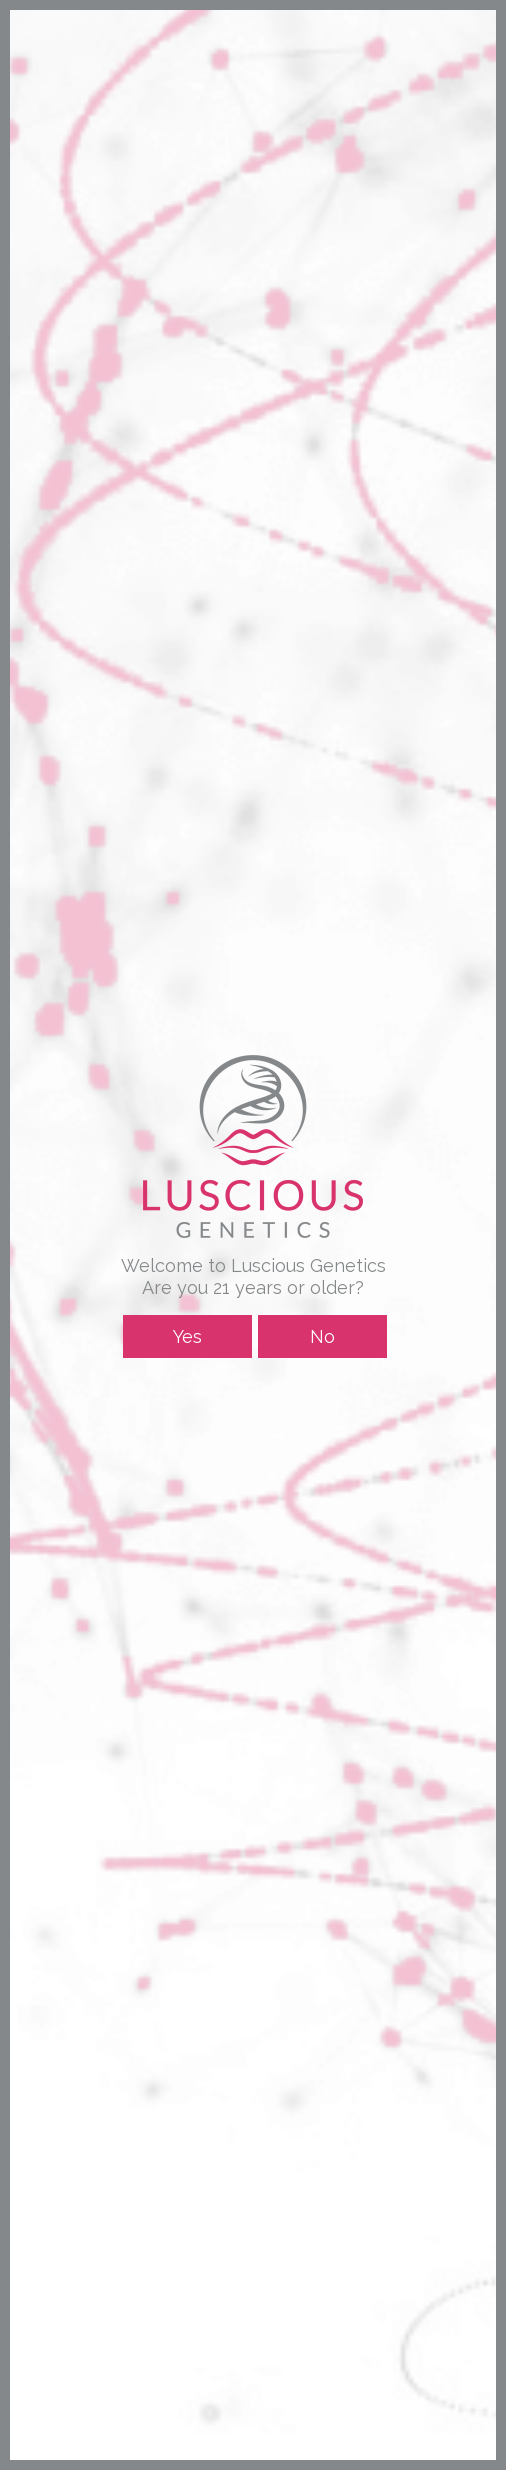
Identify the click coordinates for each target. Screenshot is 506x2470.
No (322, 1336)
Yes (187, 1336)
